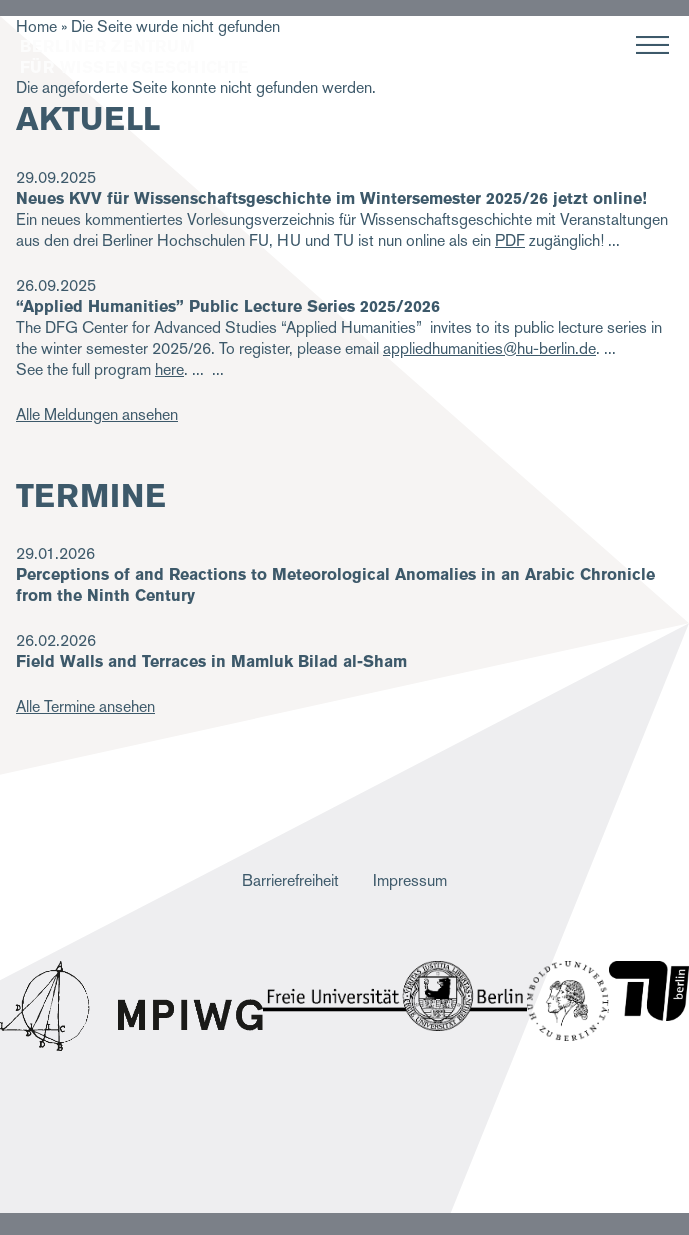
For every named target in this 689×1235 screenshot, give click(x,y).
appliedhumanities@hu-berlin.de (489, 348)
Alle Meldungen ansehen (97, 414)
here (169, 369)
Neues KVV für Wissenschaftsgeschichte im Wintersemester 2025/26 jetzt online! (331, 198)
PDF (510, 240)
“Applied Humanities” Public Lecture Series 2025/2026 (228, 306)
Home (36, 26)
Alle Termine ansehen (85, 706)
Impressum (410, 880)
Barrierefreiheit (290, 880)
